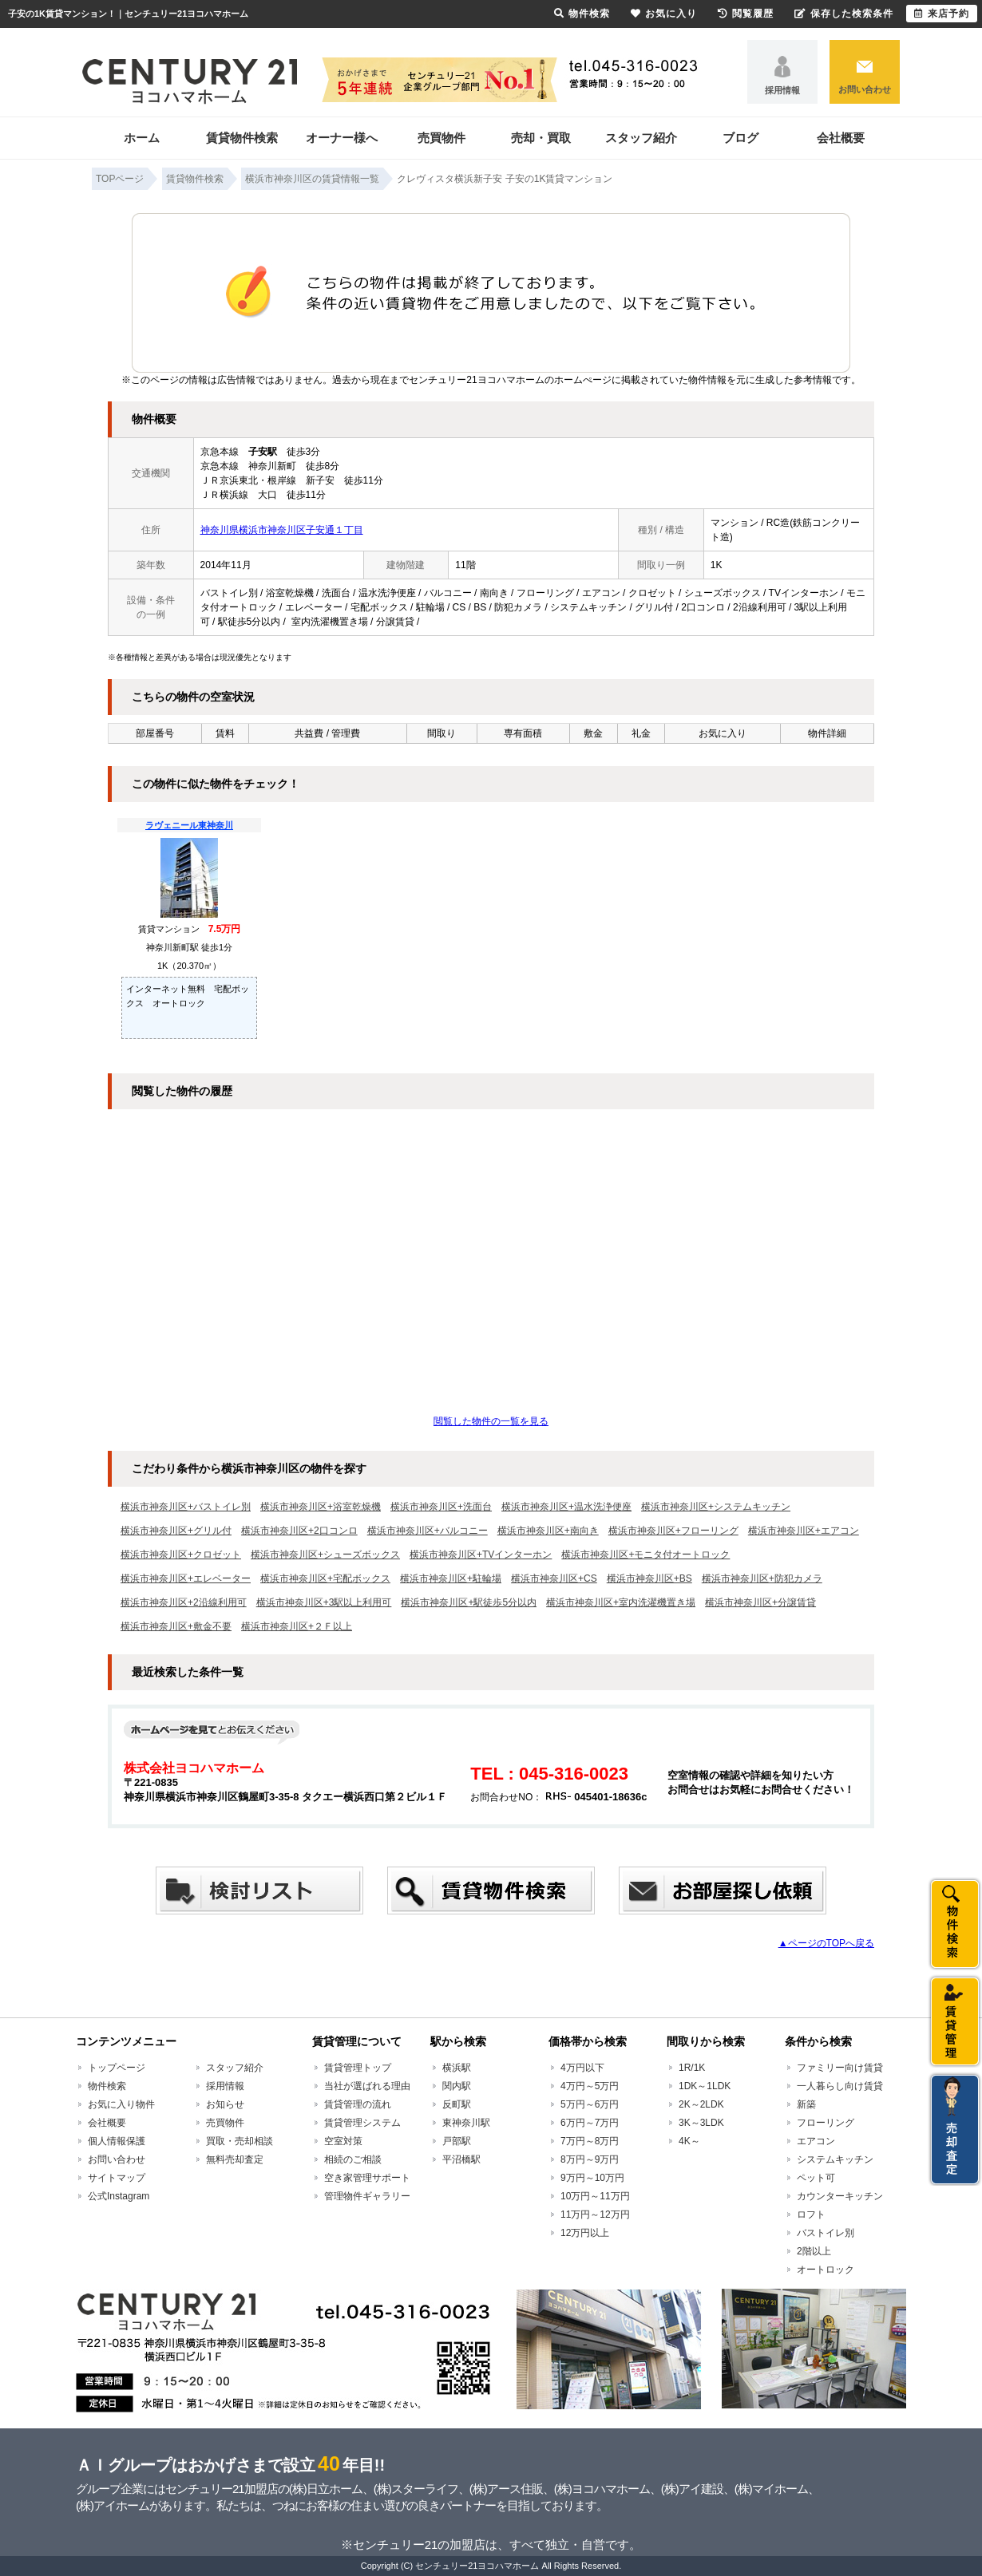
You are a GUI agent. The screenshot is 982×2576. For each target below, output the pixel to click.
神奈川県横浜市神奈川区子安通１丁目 (281, 529)
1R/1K (692, 2067)
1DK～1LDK (705, 2086)
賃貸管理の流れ (357, 2104)
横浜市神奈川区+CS (554, 1578)
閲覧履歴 (746, 13)
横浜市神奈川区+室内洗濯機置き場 (620, 1602)
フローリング (825, 2122)
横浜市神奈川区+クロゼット (181, 1554)
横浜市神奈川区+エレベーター (186, 1578)
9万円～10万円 (592, 2177)
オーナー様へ (342, 137)
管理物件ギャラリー (367, 2196)
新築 (806, 2104)
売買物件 (441, 137)
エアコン (816, 2141)
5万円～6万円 (589, 2104)
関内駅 (456, 2086)
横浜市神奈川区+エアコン (803, 1530)
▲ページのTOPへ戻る (826, 1943)
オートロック (825, 2269)
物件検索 (107, 2086)
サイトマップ (116, 2177)
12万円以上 (584, 2232)
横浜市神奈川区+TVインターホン (481, 1554)
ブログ (740, 137)
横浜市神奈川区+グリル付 (176, 1530)
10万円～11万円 (595, 2196)
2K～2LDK (701, 2104)
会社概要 (841, 137)
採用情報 (782, 90)
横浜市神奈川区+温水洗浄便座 (566, 1506)
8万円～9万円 (589, 2159)
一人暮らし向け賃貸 (840, 2086)
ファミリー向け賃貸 (840, 2067)
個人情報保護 (116, 2141)
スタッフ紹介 (641, 137)
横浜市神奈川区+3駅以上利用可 (324, 1602)
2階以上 (814, 2251)
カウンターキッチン (840, 2196)
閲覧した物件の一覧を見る (491, 1421)
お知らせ (225, 2104)
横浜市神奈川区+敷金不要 (176, 1626)
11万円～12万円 (595, 2214)
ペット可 (816, 2177)
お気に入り (664, 13)
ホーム (142, 137)
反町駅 (456, 2104)
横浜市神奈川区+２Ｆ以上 (296, 1626)
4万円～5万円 (589, 2086)
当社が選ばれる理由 (367, 2086)
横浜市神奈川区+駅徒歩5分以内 (469, 1602)
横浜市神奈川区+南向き (548, 1530)
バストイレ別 (825, 2232)
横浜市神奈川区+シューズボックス (325, 1554)
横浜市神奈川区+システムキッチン (715, 1506)
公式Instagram (118, 2196)
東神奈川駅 (466, 2122)
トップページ (116, 2067)
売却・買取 (541, 137)
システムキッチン (835, 2159)
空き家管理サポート (367, 2177)
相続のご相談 (353, 2159)
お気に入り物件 (121, 2104)
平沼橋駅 (461, 2159)
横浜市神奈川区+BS (649, 1578)
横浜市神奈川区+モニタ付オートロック (645, 1554)
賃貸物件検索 (242, 137)
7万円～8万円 (589, 2141)
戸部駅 (456, 2141)
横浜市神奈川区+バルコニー (427, 1530)
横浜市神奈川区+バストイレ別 (186, 1506)
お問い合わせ (864, 89)
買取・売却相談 (239, 2141)
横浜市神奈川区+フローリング (673, 1530)
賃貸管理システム (362, 2122)
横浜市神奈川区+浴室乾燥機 (320, 1506)
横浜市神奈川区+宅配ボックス (325, 1578)
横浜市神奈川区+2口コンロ (299, 1530)
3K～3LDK (701, 2122)
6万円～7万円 (589, 2122)
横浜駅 (456, 2067)
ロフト (811, 2214)
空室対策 (343, 2141)
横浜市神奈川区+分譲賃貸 (760, 1602)
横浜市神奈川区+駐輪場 (450, 1578)
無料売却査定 (234, 2159)
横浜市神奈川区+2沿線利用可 (184, 1602)
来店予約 (941, 13)
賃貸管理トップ (357, 2067)
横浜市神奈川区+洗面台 (441, 1506)
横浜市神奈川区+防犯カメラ (762, 1578)
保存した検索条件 (843, 13)
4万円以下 (582, 2067)
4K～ (689, 2141)
